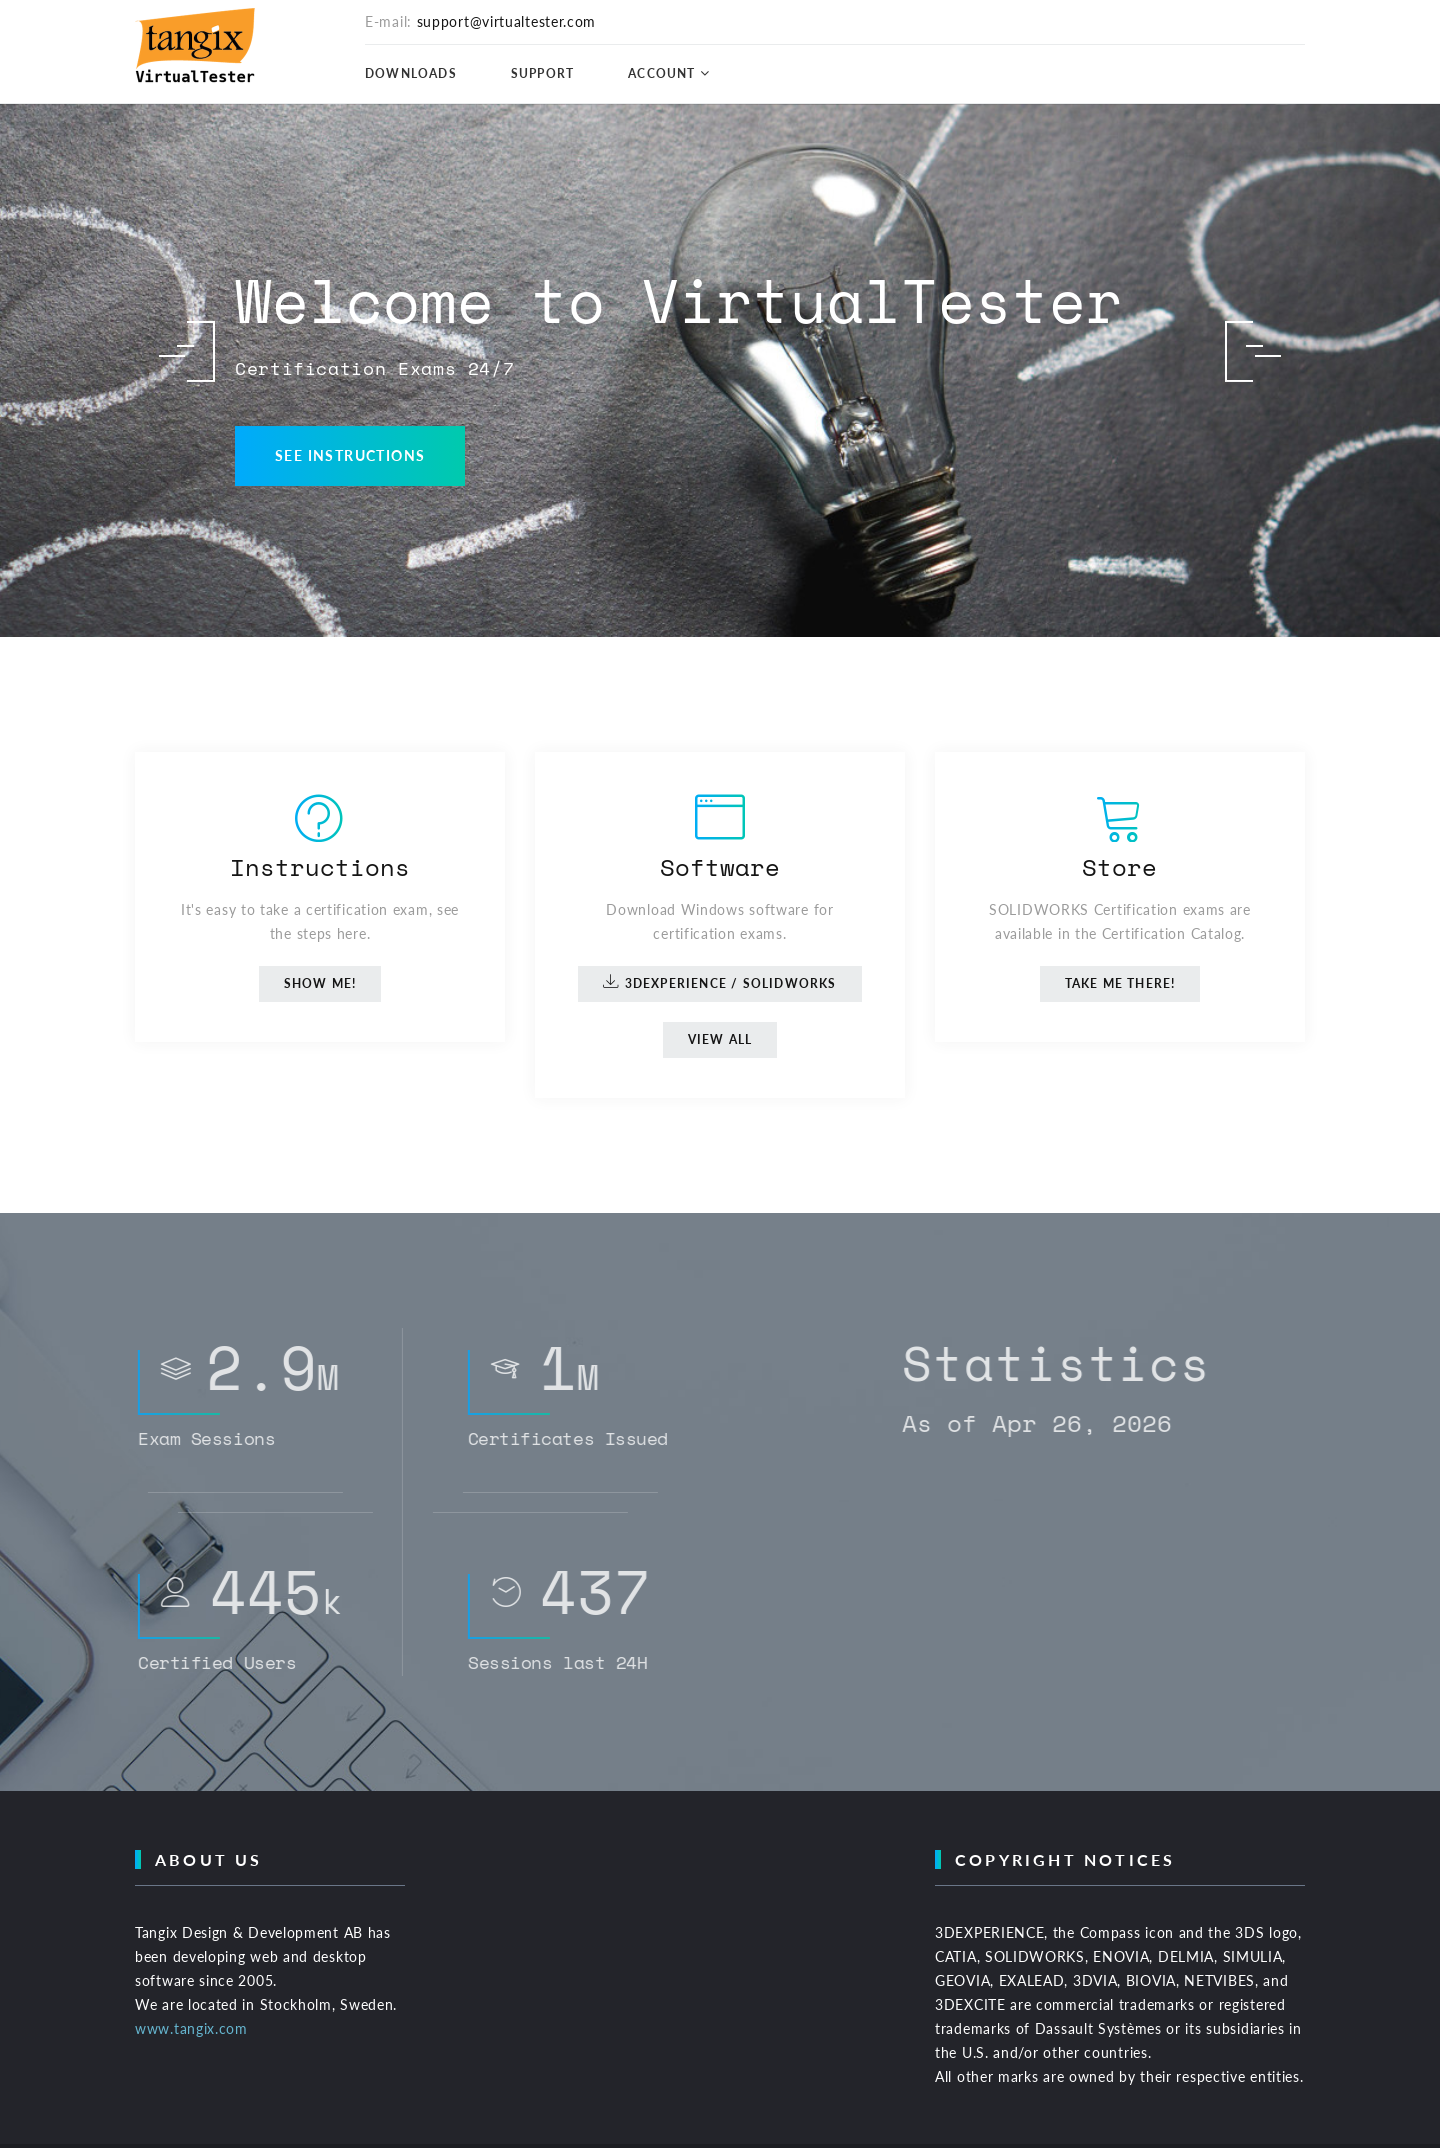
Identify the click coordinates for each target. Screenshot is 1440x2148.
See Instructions (350, 456)
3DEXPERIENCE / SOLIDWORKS (719, 982)
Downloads (411, 74)
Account (661, 74)
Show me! (320, 983)
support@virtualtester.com (507, 21)
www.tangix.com (191, 2028)
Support (542, 74)
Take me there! (1120, 983)
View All (720, 1039)
